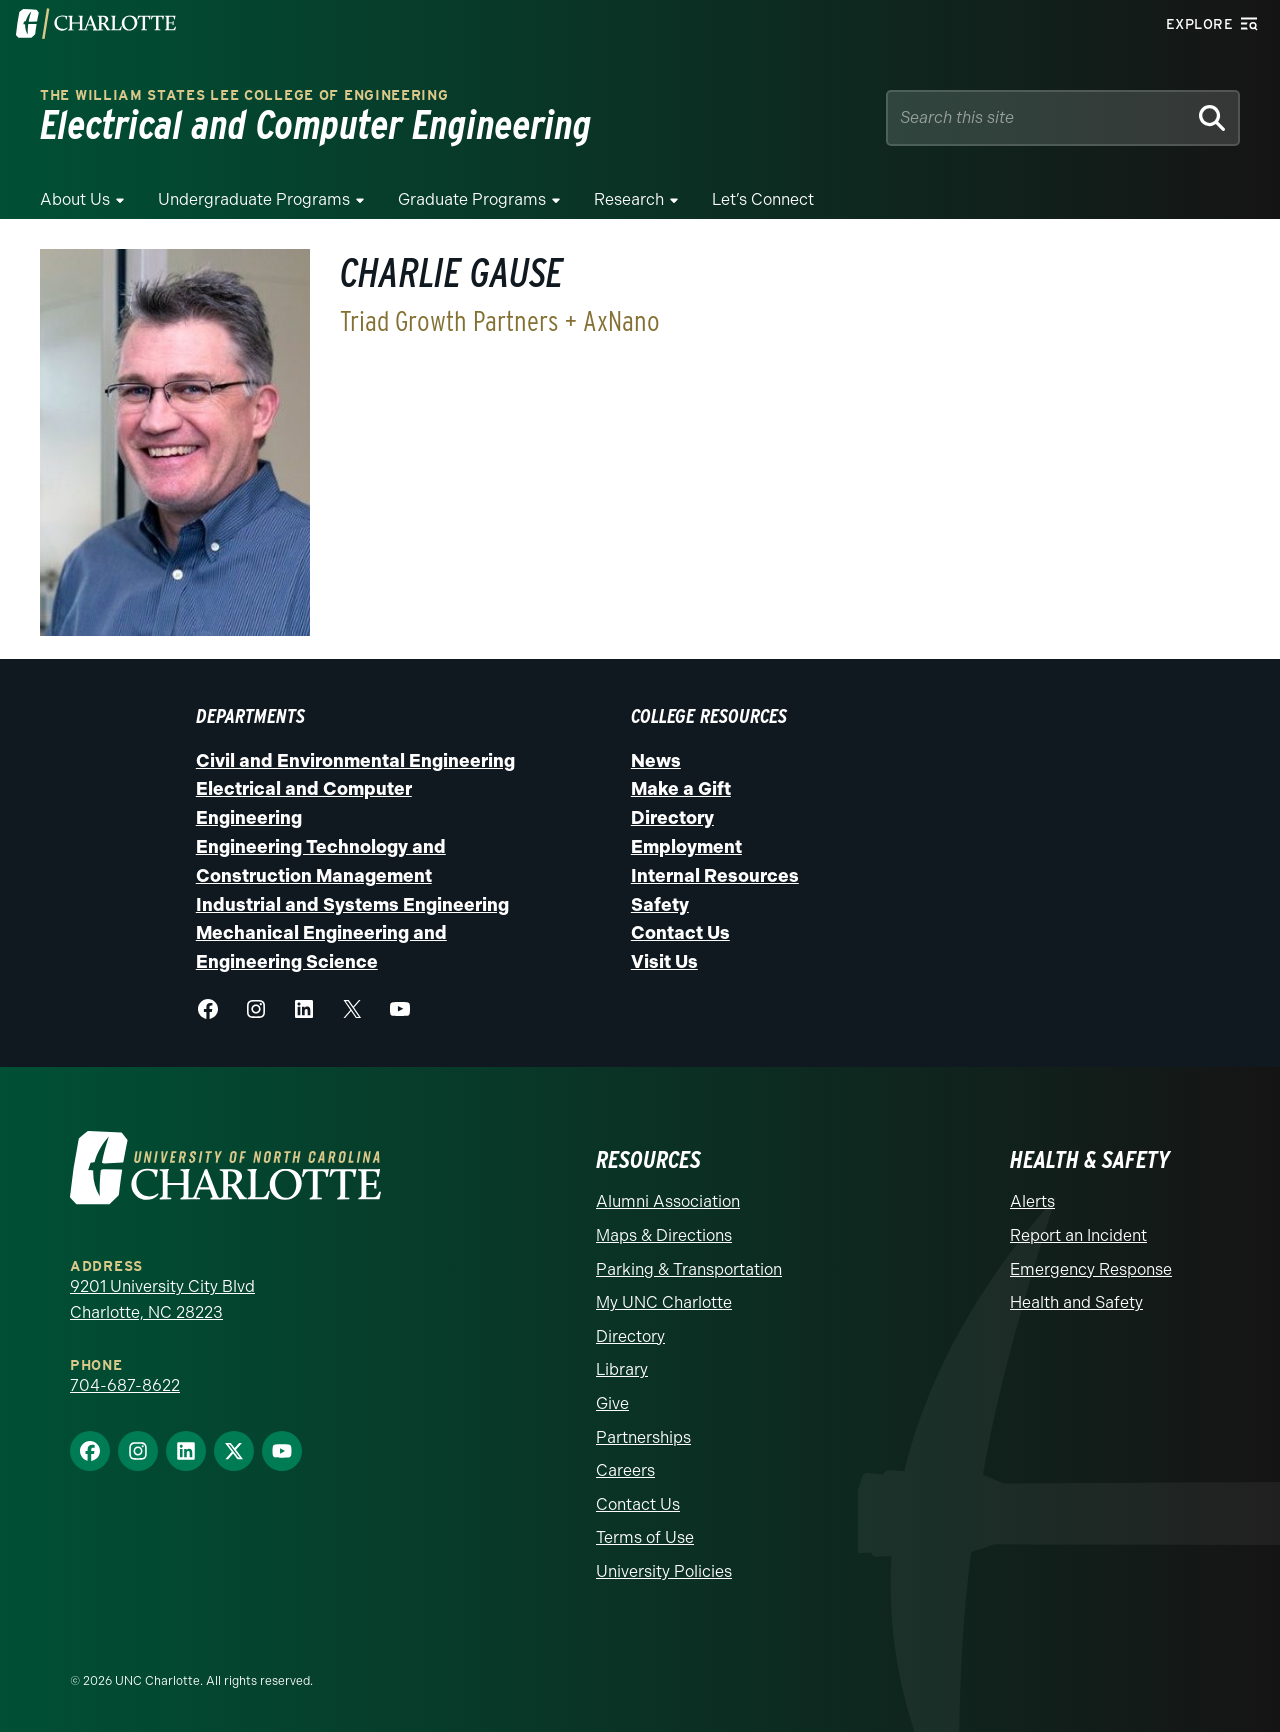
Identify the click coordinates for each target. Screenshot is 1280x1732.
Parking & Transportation (689, 1269)
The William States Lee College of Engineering (244, 95)
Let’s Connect (763, 199)
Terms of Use (645, 1537)
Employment (686, 847)
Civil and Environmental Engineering (355, 761)
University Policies (664, 1571)
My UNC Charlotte (664, 1302)
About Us (75, 199)
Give (612, 1403)
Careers (625, 1470)
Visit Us (664, 962)
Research (629, 199)
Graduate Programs (472, 199)
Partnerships (643, 1437)
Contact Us (680, 933)
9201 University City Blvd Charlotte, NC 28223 (162, 1299)
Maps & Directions (664, 1235)
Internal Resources (715, 876)
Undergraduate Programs (254, 199)
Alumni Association (668, 1201)
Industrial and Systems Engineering (352, 905)
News (656, 761)
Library (622, 1369)
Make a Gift (681, 789)
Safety (660, 905)
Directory (672, 818)
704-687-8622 (125, 1385)
